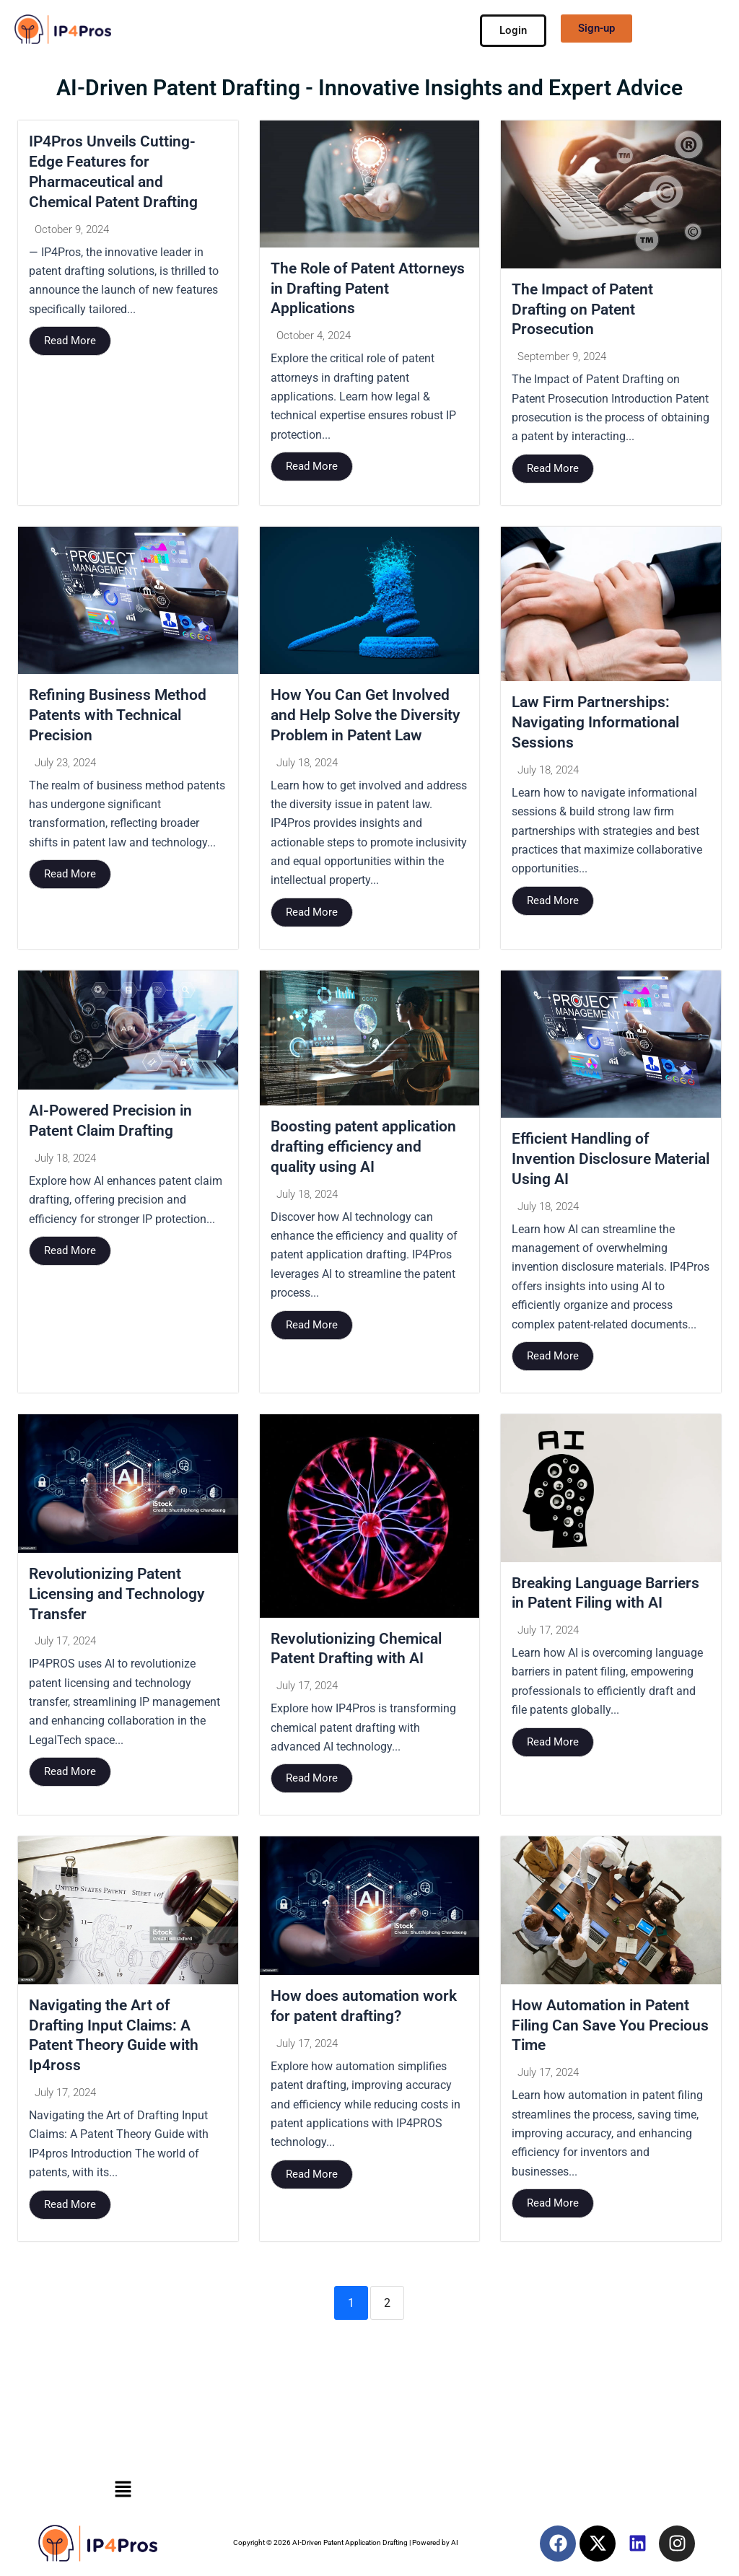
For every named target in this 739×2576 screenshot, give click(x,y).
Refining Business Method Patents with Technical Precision (121, 717)
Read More (70, 342)
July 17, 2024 (65, 1648)
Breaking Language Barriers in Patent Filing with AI (595, 1608)
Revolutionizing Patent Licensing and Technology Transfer (120, 1599)
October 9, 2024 (72, 232)
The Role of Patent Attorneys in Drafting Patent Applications (369, 288)
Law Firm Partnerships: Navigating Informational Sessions (600, 724)
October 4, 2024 (313, 338)
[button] (122, 2488)
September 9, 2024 (561, 359)
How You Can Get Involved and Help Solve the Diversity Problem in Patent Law (369, 717)
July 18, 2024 (307, 766)
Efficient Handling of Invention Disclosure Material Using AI (583, 1162)
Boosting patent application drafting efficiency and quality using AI (367, 1150)
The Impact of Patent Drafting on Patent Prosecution (585, 309)
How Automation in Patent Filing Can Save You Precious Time (604, 2032)
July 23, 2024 (65, 766)
